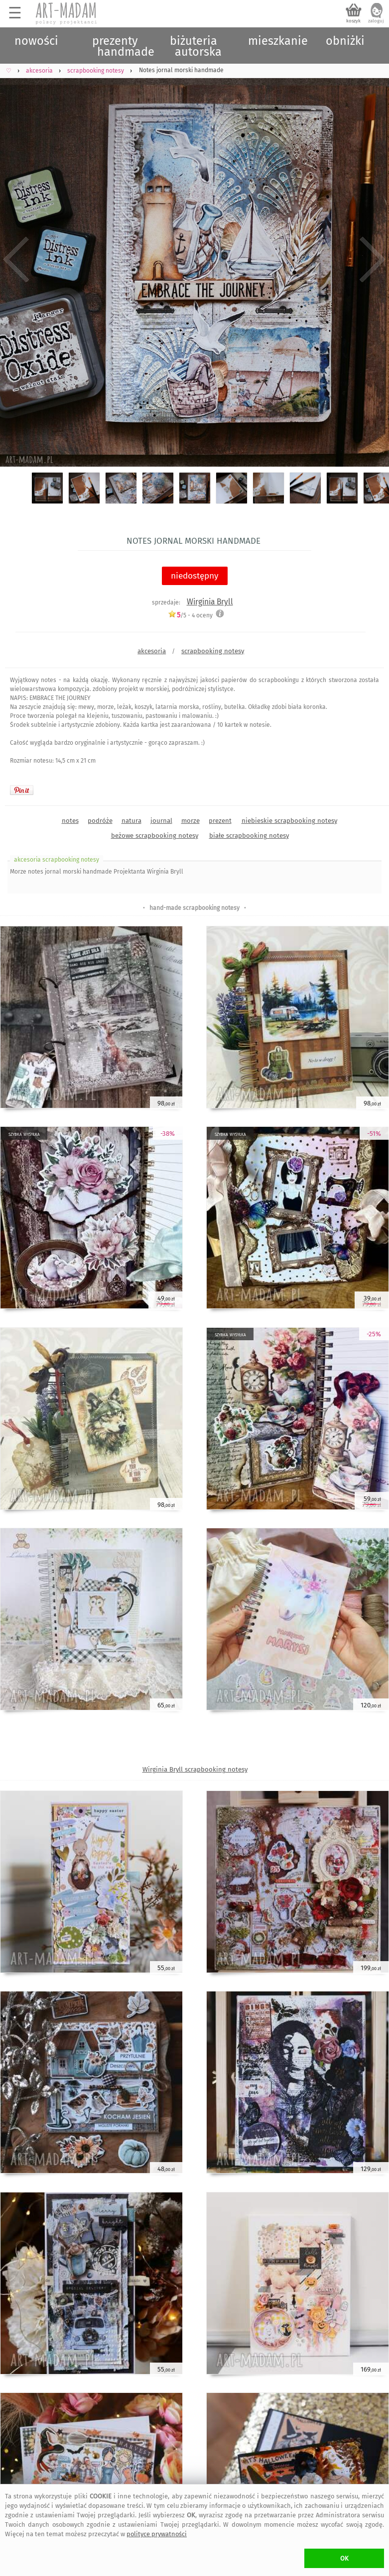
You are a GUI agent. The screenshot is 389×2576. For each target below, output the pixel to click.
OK (344, 2558)
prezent (220, 820)
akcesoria (151, 651)
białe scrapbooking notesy (249, 835)
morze (190, 820)
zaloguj (376, 21)
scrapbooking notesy (212, 651)
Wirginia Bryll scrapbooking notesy (195, 1769)
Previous (16, 260)
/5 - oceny (190, 615)
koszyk (353, 21)
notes (70, 820)
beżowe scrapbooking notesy (154, 835)
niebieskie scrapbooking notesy (289, 820)
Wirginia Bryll (210, 601)
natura (131, 820)
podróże (100, 820)
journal (161, 820)
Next (373, 260)
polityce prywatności (157, 2534)
